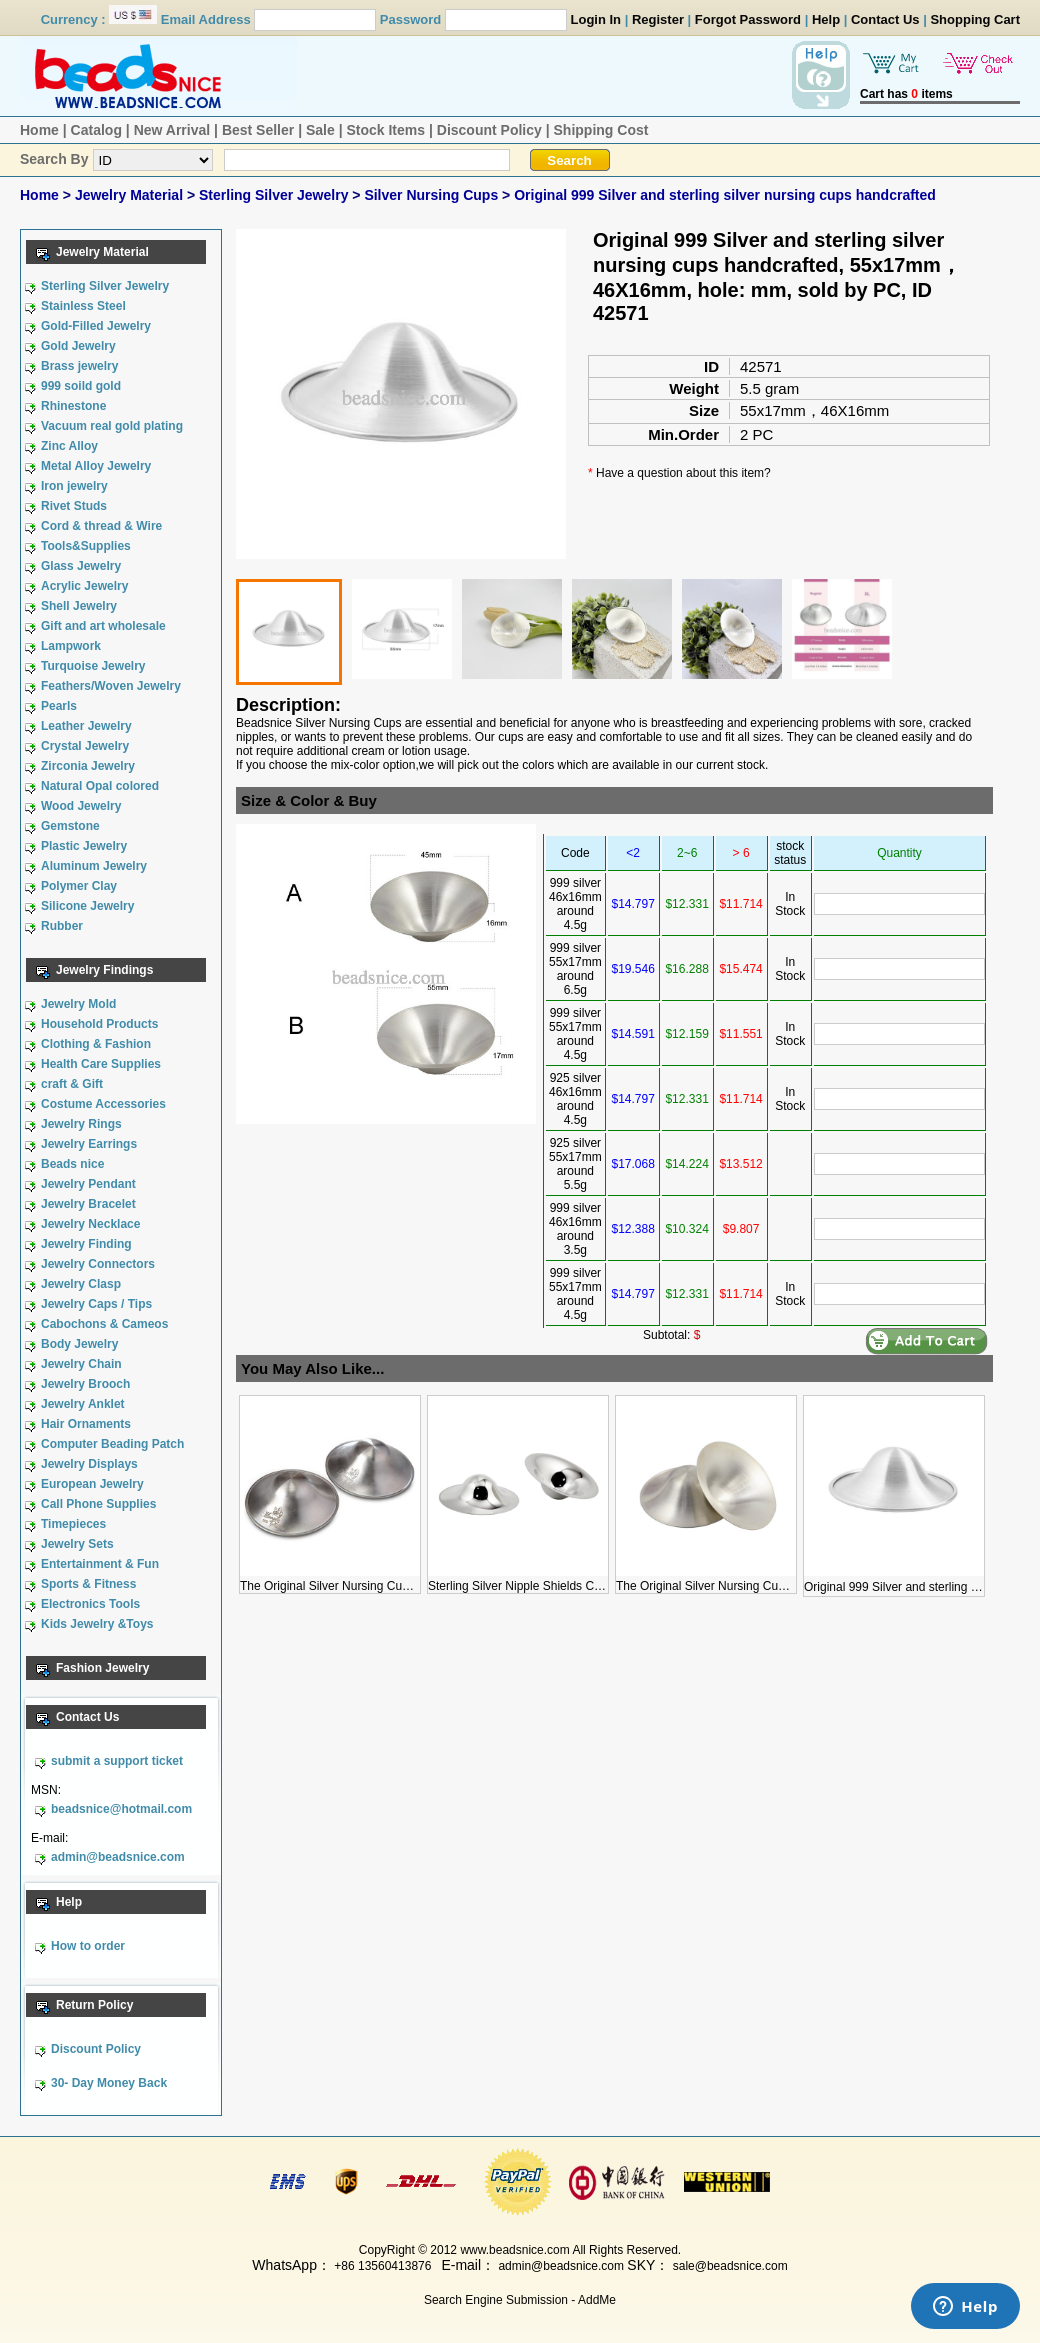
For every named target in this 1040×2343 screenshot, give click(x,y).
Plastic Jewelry (84, 846)
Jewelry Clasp (81, 1284)
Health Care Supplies (101, 1064)
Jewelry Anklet (83, 1404)
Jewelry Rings (81, 1124)
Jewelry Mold (78, 1004)
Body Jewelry (79, 1344)
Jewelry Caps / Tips (96, 1304)
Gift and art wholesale (103, 626)
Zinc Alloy (69, 446)
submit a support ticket (117, 1761)
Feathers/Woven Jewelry (111, 686)
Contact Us (885, 19)
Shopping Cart (975, 19)
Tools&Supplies (86, 546)
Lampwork (71, 646)
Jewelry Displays (89, 1464)
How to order (88, 1946)
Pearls (59, 706)
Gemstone (70, 826)
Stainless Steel (83, 306)
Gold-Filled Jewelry (96, 326)
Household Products (99, 1024)
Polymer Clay (79, 886)
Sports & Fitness (88, 1584)
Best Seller (258, 130)
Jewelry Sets (77, 1544)
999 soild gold (81, 386)
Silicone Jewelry (87, 906)
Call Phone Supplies (98, 1504)
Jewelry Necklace (90, 1224)
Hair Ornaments (86, 1424)
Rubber (62, 926)
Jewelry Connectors (98, 1264)
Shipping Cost (601, 130)
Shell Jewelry (79, 606)
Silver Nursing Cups (433, 195)
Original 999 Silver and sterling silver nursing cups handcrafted (725, 195)
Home (39, 130)
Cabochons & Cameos (104, 1324)
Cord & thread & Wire (101, 526)
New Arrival (172, 130)
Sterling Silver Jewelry (275, 195)
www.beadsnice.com (514, 2250)
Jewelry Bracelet (88, 1204)
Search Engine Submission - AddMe (520, 2300)
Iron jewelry (74, 486)
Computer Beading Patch (112, 1444)
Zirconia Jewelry (88, 766)
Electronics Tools (90, 1604)
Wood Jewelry (81, 806)
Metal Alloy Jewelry (96, 466)
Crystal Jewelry (85, 746)
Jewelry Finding (86, 1244)
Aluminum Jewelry (94, 866)
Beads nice (72, 1164)
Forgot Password (748, 19)
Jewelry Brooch (85, 1384)
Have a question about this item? (683, 473)
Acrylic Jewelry (84, 586)
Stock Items (385, 130)
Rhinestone (73, 406)
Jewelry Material (131, 195)
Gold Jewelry (78, 346)
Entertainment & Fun (100, 1564)
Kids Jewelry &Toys (97, 1624)
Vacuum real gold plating (112, 426)
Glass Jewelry (81, 566)
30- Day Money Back (109, 2083)
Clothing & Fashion (96, 1044)
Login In (596, 19)
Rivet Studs (74, 506)
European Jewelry (92, 1484)
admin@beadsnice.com (118, 1857)
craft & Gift (72, 1084)
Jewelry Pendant (88, 1184)
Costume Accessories (103, 1104)
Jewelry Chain (81, 1364)
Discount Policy (489, 130)
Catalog (96, 130)
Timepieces (73, 1524)
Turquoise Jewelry (93, 666)
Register (658, 19)
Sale (320, 130)
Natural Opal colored (100, 786)
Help (826, 19)
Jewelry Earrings (89, 1144)
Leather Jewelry (86, 726)
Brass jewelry (79, 366)
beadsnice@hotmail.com (121, 1809)
